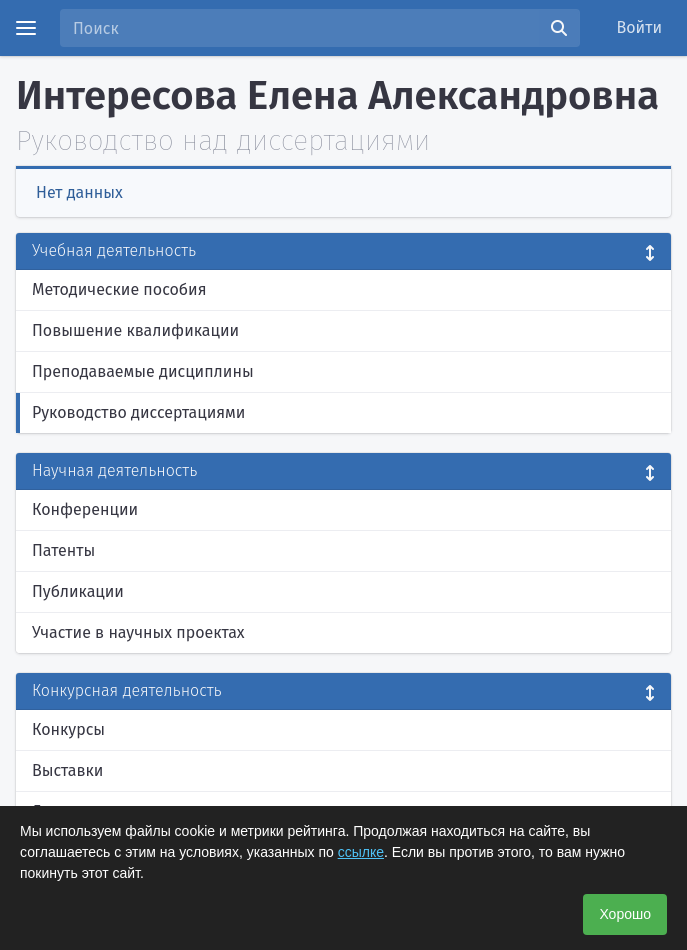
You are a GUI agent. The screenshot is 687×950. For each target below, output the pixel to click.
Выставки (67, 770)
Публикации (78, 591)
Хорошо (625, 914)
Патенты (63, 550)
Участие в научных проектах (138, 632)
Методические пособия (119, 289)
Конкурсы (68, 729)
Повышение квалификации (135, 330)
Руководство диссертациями (138, 412)
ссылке (361, 852)
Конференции (85, 509)
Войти (640, 27)
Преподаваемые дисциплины (143, 371)
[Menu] (26, 28)
